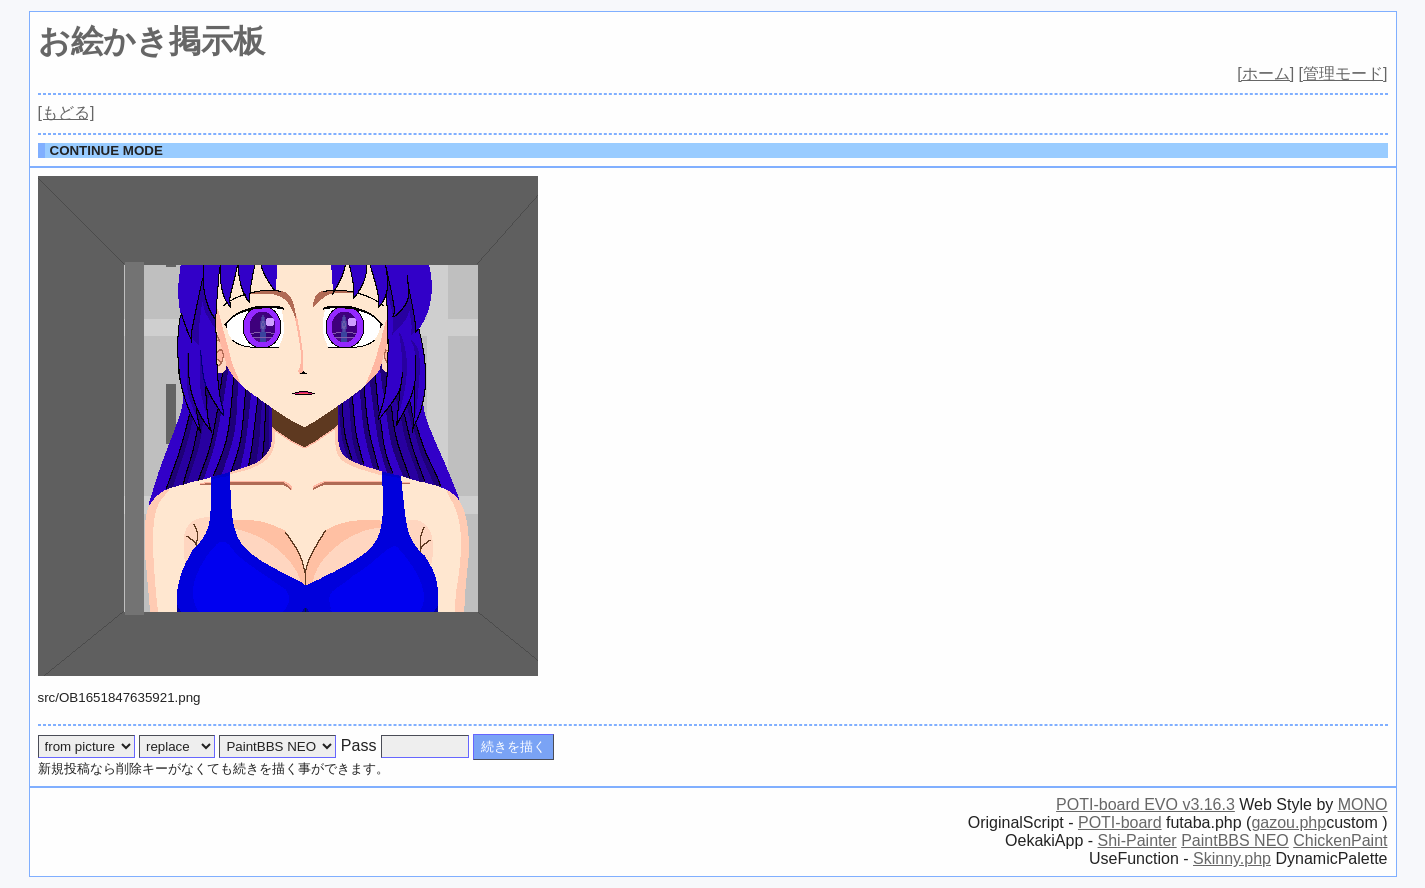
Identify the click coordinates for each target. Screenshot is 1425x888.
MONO (1363, 804)
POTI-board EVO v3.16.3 (1145, 804)
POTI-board (1120, 822)
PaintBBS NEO (1235, 840)
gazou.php (1288, 822)
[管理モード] (1343, 73)
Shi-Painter (1137, 840)
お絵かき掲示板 (151, 41)
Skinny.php (1232, 858)
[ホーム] (1265, 73)
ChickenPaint (1340, 840)
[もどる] (66, 112)
